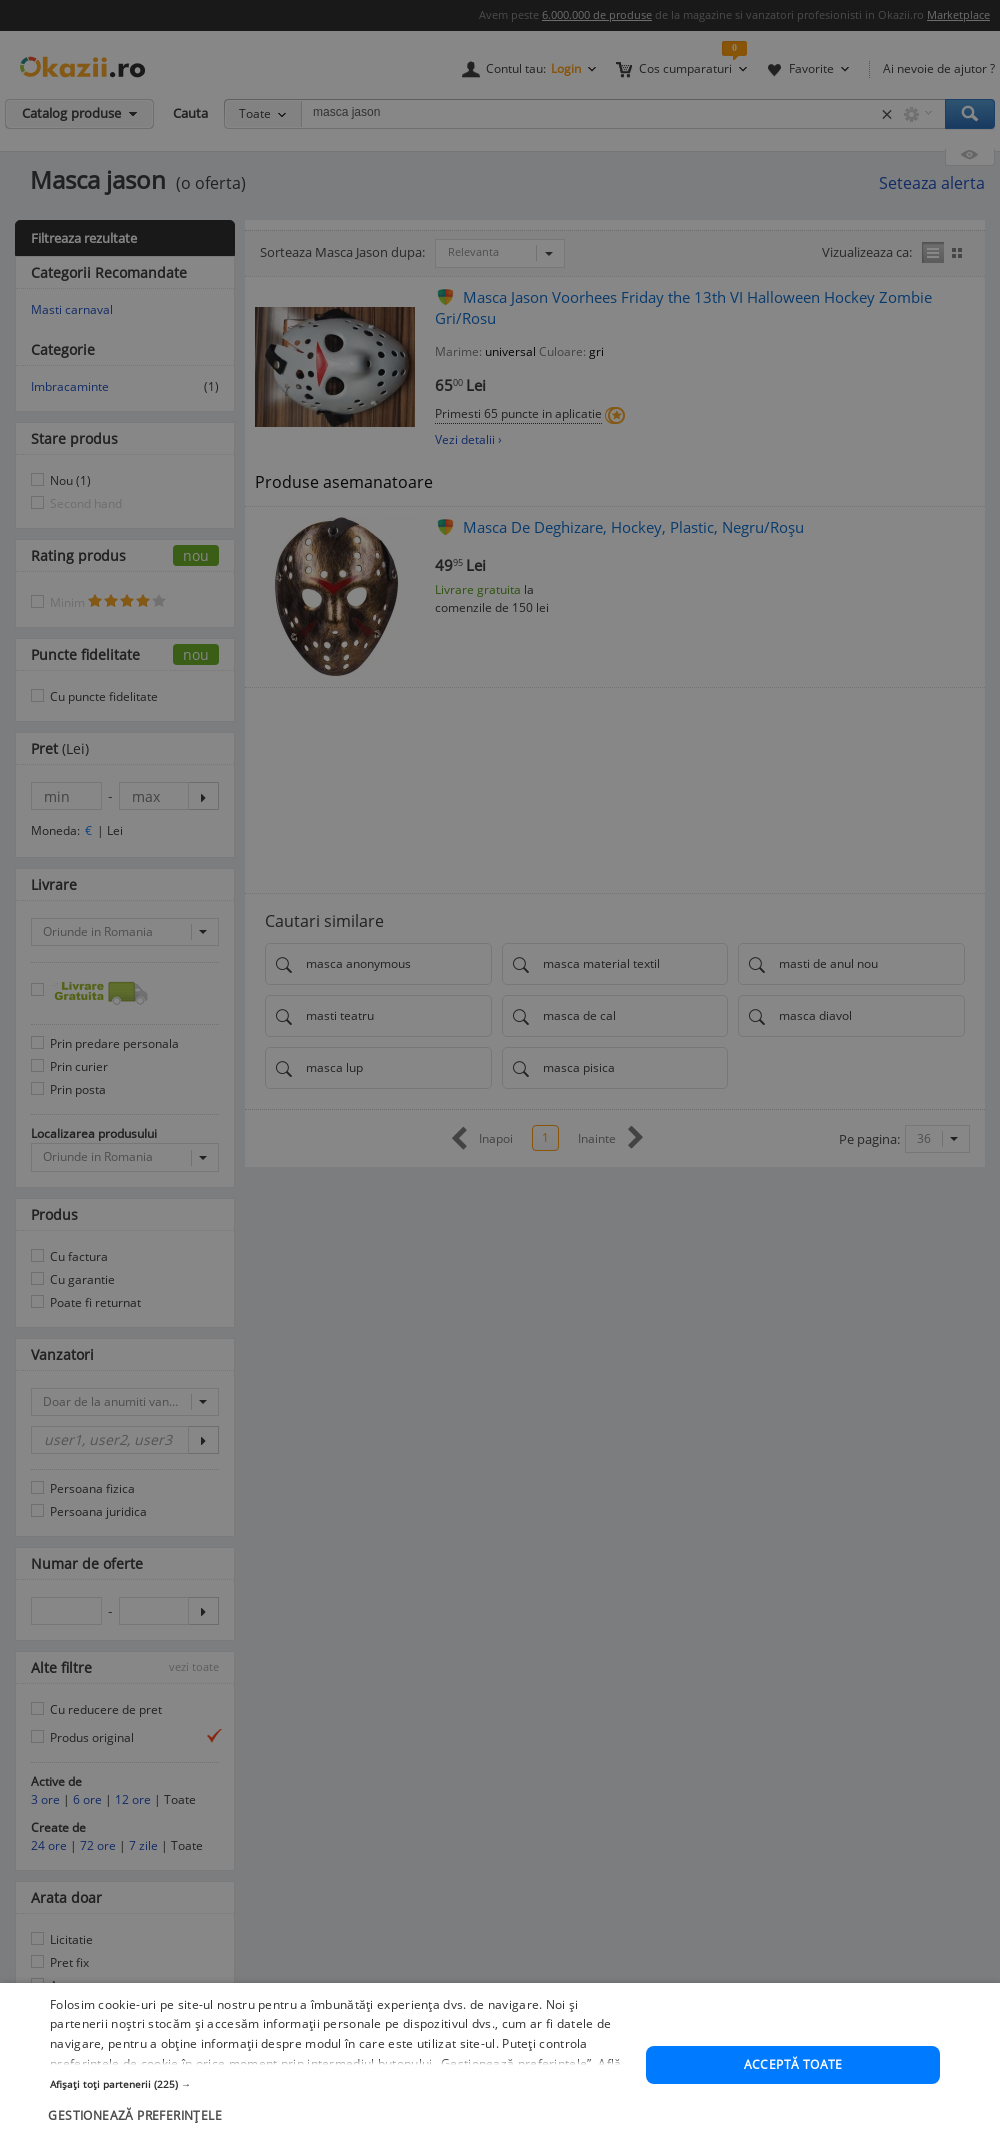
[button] (339, 2084)
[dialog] (500, 2065)
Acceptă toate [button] (793, 2064)
